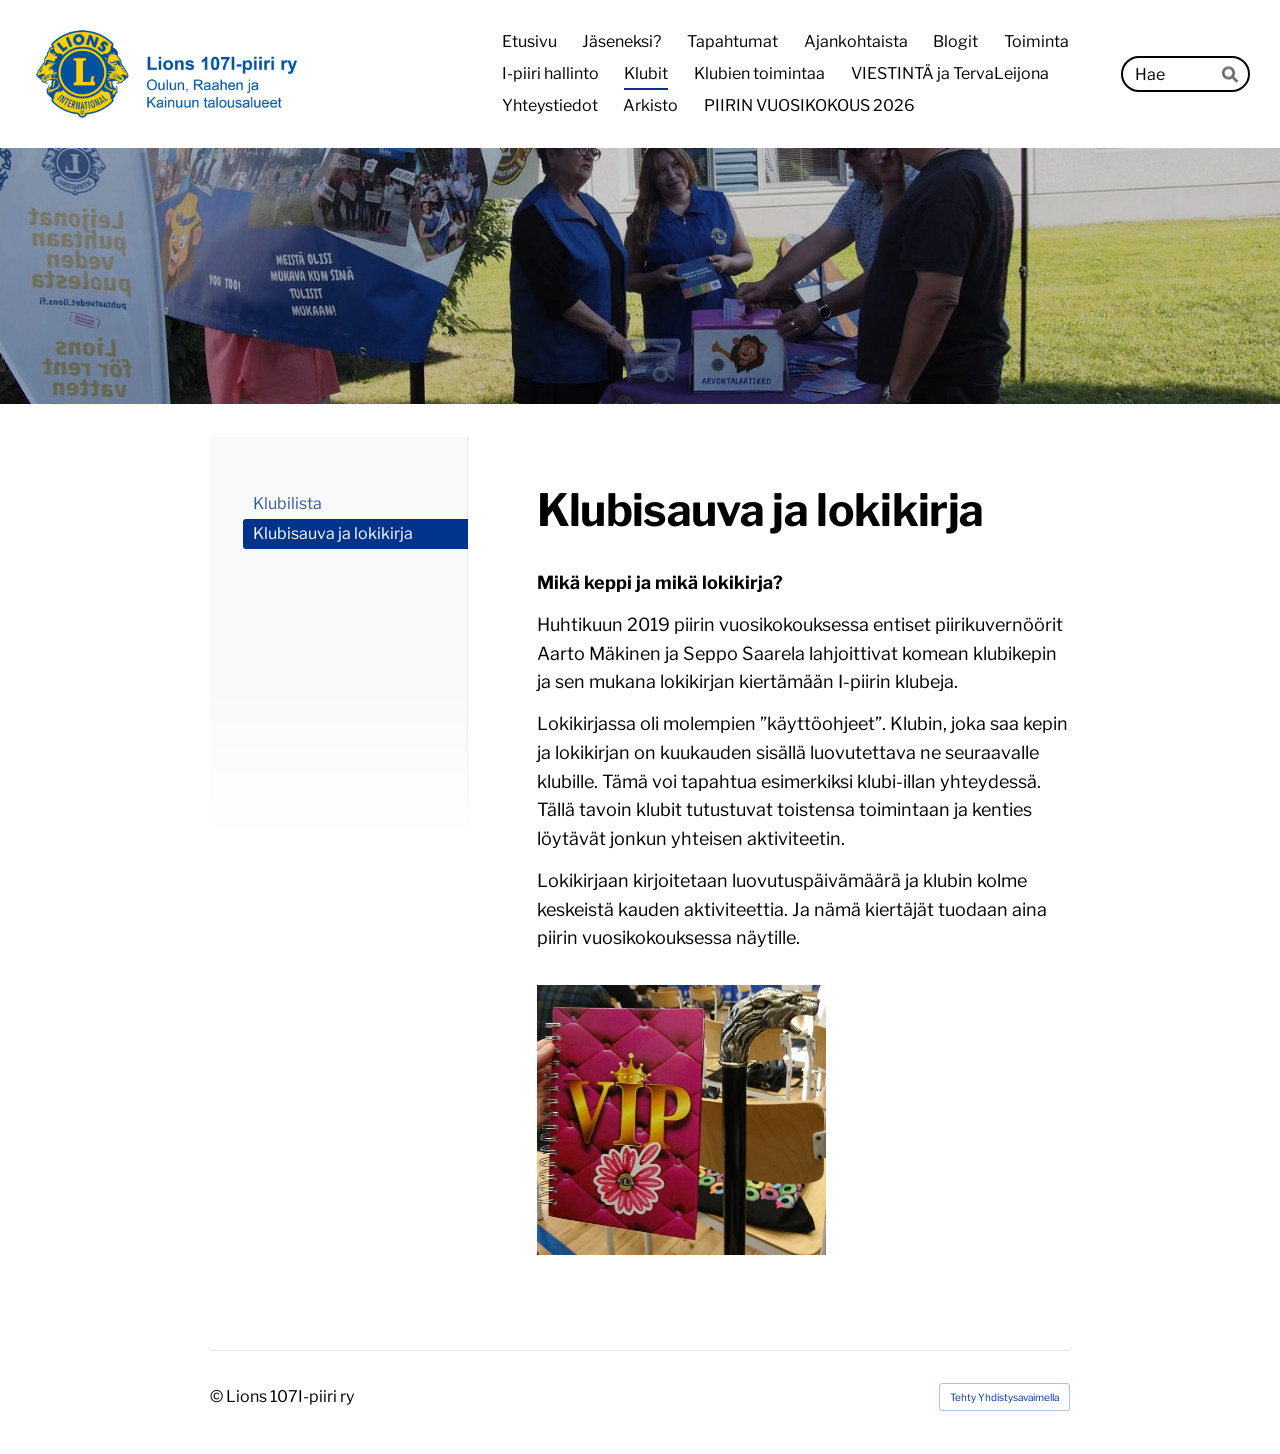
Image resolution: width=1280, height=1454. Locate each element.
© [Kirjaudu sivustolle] (218, 1396)
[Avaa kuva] (681, 1120)
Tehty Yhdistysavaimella (1004, 1397)
